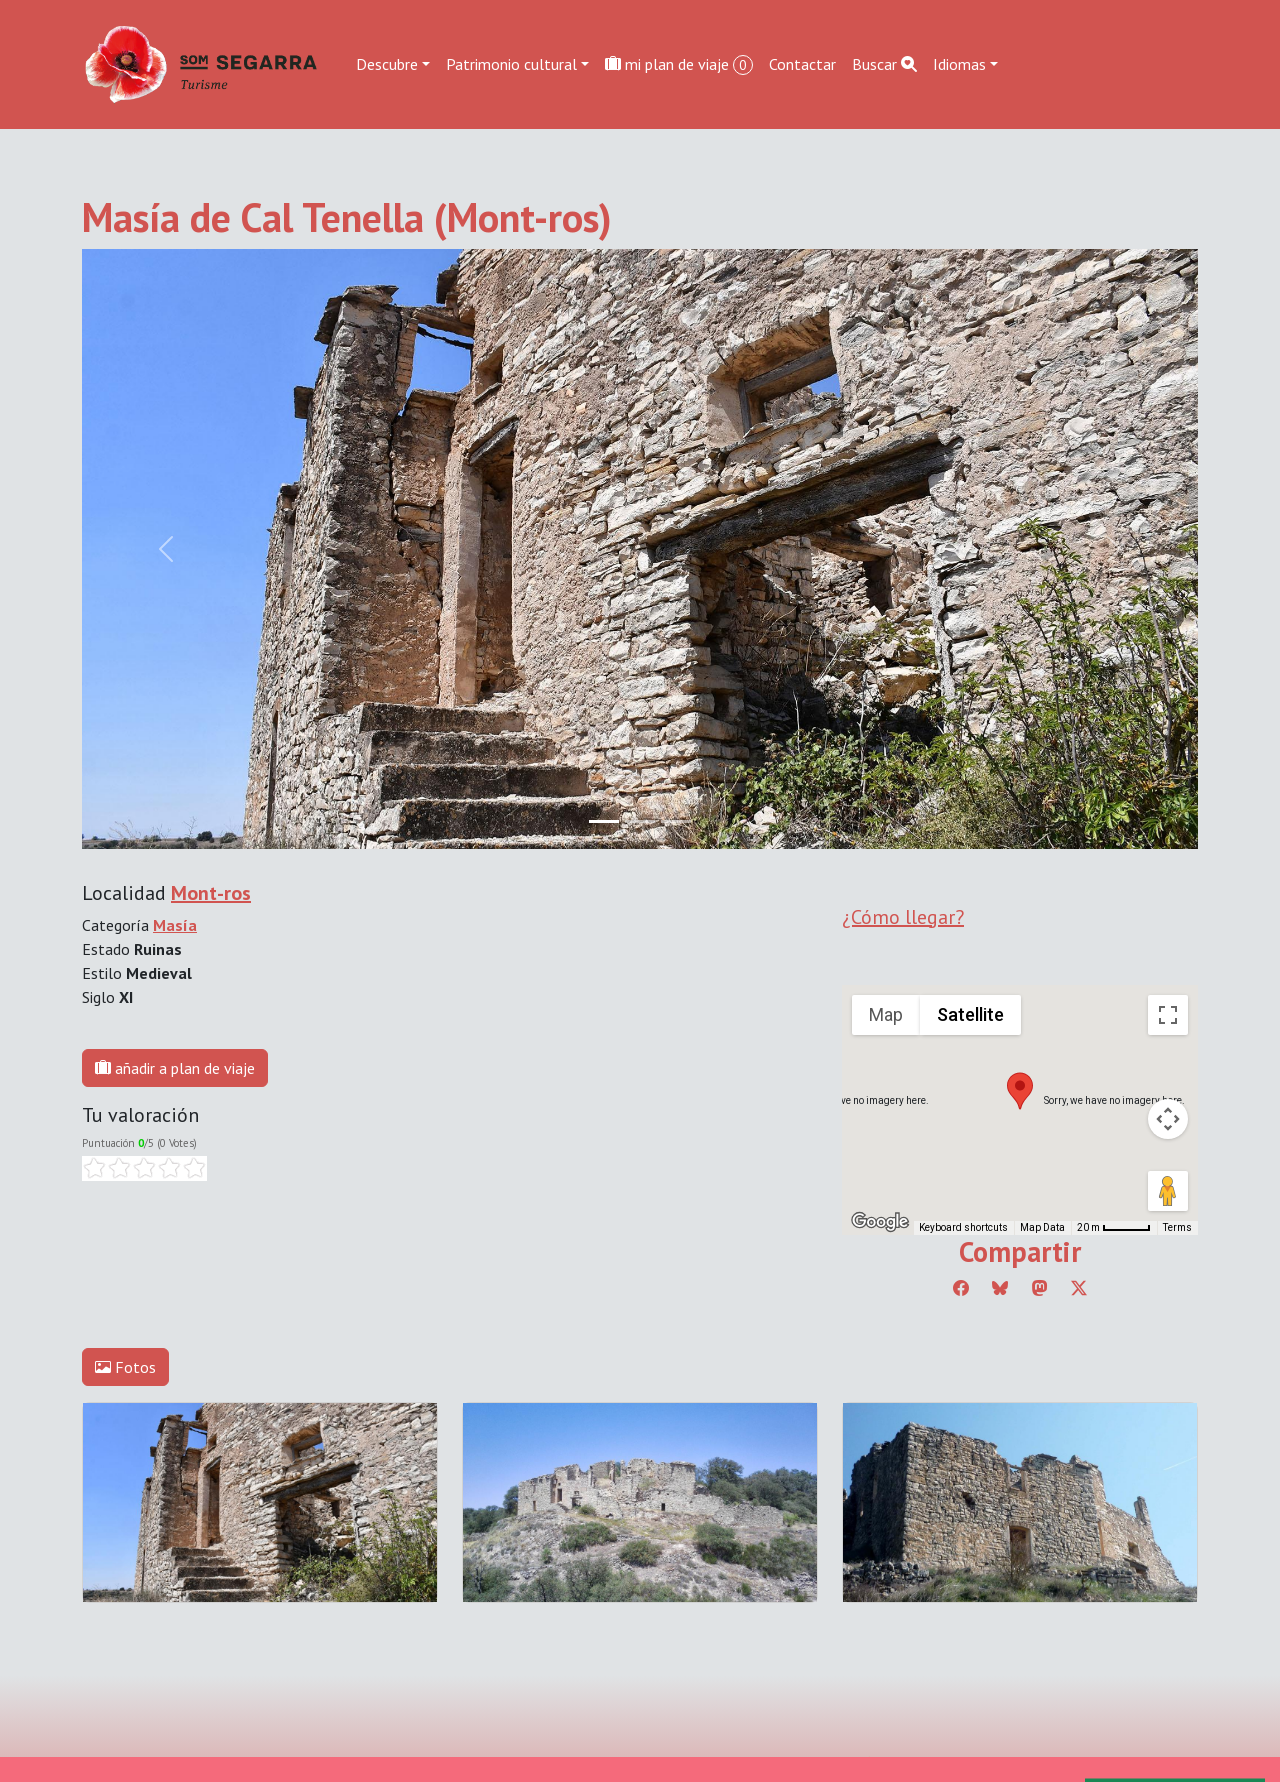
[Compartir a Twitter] (1079, 1288)
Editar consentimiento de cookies (193, 1767)
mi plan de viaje (679, 64)
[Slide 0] (604, 821)
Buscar (884, 64)
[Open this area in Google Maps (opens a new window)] (880, 1222)
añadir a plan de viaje (175, 1068)
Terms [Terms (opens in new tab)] (1177, 1227)
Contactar (802, 64)
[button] (1020, 1091)
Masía (175, 925)
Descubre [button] (387, 64)
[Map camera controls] (1168, 1119)
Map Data (1042, 1227)
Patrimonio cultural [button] (511, 64)
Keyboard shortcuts (963, 1227)
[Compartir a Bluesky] (1000, 1288)
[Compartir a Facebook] (961, 1288)
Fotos (125, 1367)
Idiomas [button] (959, 64)
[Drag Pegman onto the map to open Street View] (1168, 1191)
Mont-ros (211, 893)
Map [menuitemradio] (886, 1014)
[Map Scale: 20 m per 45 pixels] (1114, 1228)
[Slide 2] (676, 821)
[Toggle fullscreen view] (1168, 1015)
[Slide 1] (640, 821)
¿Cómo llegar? (903, 917)
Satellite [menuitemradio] (970, 1014)
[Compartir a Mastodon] (1040, 1288)
